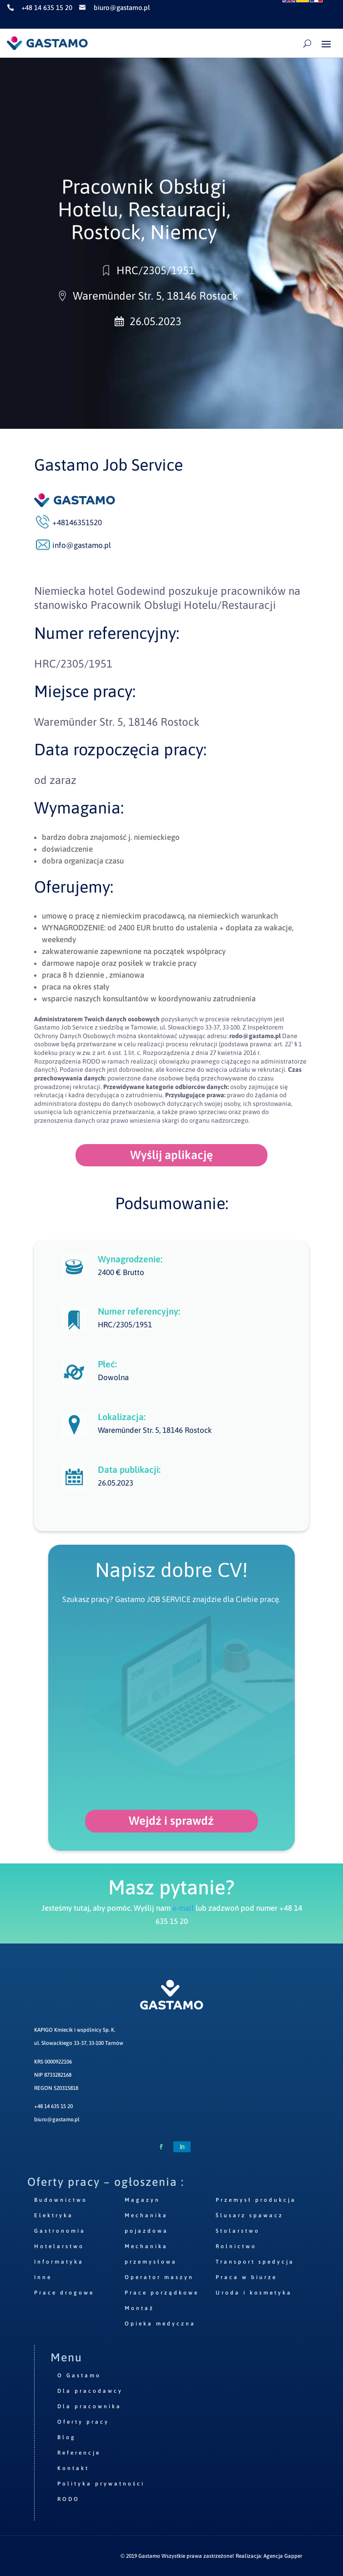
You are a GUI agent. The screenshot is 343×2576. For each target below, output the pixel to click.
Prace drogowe (64, 2293)
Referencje (79, 2453)
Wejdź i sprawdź (171, 1821)
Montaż (139, 2308)
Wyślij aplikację (171, 1155)
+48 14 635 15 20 (53, 2106)
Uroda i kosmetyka (254, 2293)
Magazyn (142, 2200)
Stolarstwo (238, 2231)
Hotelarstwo (59, 2246)
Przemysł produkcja (256, 2200)
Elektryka (53, 2215)
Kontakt (73, 2468)
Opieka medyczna (160, 2323)
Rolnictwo (236, 2246)
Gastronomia (60, 2231)
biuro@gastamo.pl (57, 2119)
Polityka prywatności (101, 2484)
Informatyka (59, 2262)
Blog (66, 2437)
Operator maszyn (159, 2277)
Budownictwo (60, 2200)
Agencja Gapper (282, 2556)
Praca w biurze (246, 2277)
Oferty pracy (83, 2422)
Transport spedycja (255, 2262)
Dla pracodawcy (90, 2391)
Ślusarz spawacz (249, 2215)
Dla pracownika (89, 2406)
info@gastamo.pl (81, 545)
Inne (43, 2277)
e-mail (183, 1908)
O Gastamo (79, 2375)
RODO (68, 2499)
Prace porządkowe (162, 2293)
